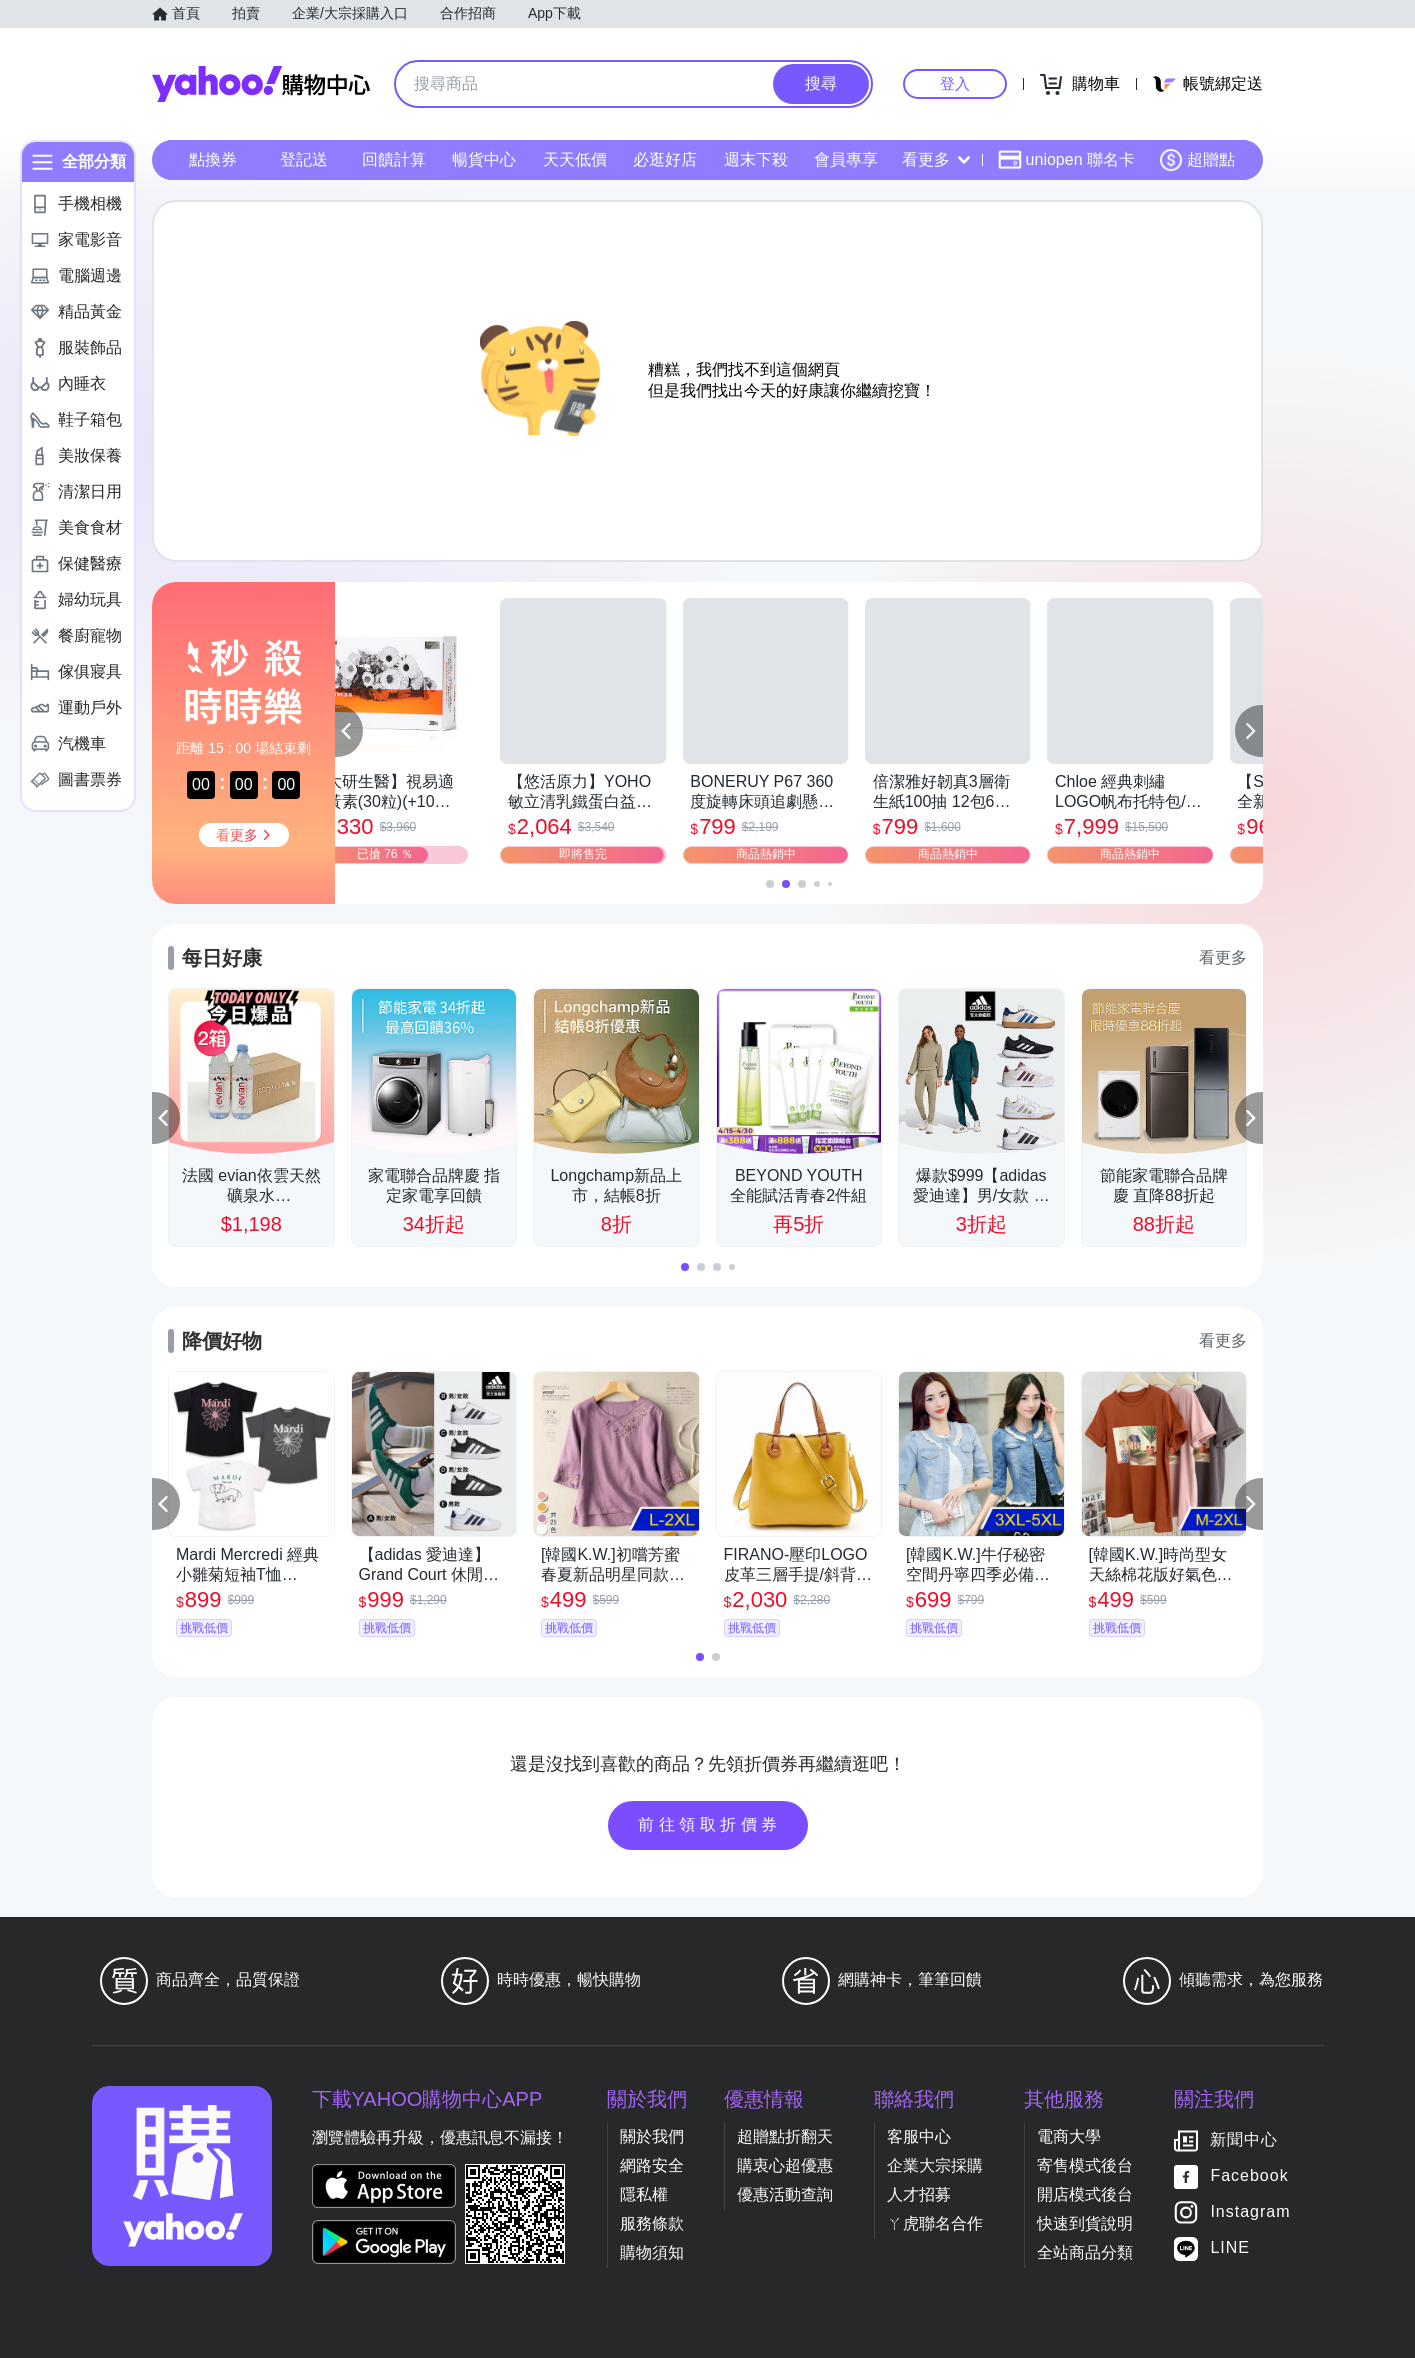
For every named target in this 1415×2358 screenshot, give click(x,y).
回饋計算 (394, 159)
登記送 (304, 159)
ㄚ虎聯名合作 (935, 2223)
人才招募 (919, 2194)
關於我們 (652, 2136)
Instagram (1250, 2212)
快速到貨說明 (1085, 2223)
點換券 (213, 159)
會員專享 (846, 159)
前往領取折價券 (710, 1824)
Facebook (1249, 2176)
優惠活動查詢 (785, 2194)
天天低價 (575, 159)
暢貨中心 (484, 159)
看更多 (936, 159)
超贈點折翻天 (785, 2136)
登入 (955, 83)
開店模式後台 (1085, 2194)
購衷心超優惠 (785, 2165)
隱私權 (644, 2194)
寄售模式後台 (1085, 2165)
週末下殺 (756, 159)
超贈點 (1197, 160)
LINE (1230, 2248)
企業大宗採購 (935, 2165)
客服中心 (919, 2136)
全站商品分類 (1085, 2252)
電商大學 (1069, 2136)
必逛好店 (665, 159)
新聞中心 (1244, 2140)
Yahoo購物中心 (261, 84)
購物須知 (652, 2252)
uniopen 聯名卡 (1066, 160)
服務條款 (652, 2223)
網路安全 (652, 2165)
